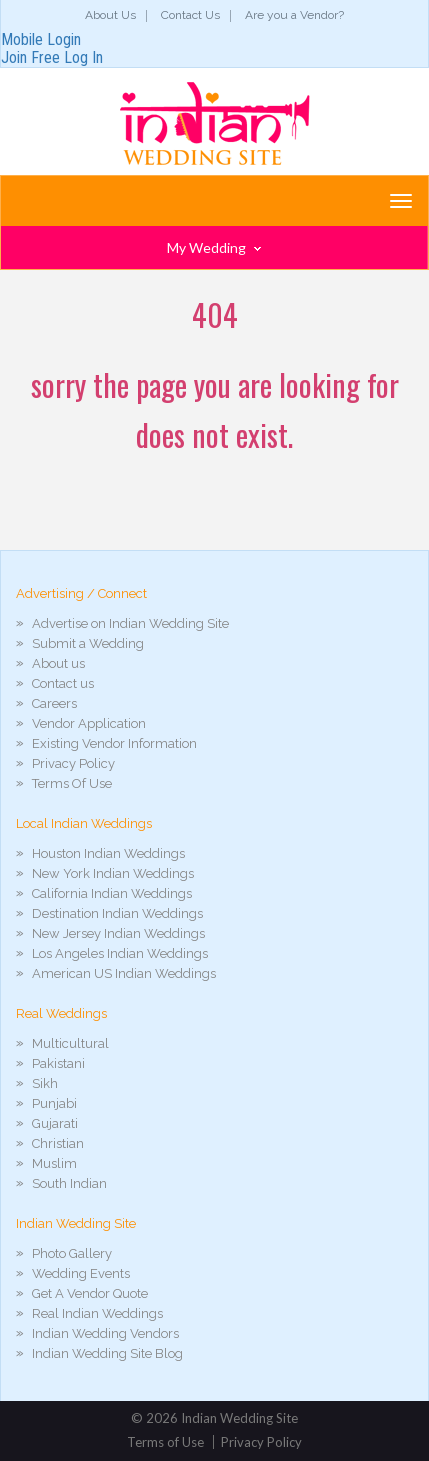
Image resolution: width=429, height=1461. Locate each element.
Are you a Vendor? (294, 15)
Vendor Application (89, 723)
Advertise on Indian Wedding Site (130, 623)
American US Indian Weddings (124, 973)
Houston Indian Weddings (108, 853)
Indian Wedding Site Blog (107, 1353)
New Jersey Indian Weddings (118, 933)
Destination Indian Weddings (117, 913)
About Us (110, 15)
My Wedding (214, 247)
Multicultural (70, 1043)
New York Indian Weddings (113, 873)
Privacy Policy (73, 763)
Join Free (30, 57)
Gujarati (55, 1123)
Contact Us (190, 15)
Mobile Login (41, 39)
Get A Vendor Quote (90, 1293)
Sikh (45, 1083)
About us (58, 663)
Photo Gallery (72, 1253)
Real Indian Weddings (97, 1313)
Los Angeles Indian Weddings (120, 953)
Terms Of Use (72, 783)
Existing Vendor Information (114, 743)
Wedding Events (81, 1273)
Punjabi (54, 1103)
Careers (54, 703)
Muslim (54, 1163)
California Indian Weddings (112, 893)
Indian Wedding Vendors (105, 1333)
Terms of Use (165, 1442)
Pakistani (58, 1063)
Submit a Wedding (88, 643)
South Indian (69, 1183)
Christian (58, 1143)
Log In (83, 57)
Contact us (63, 683)
